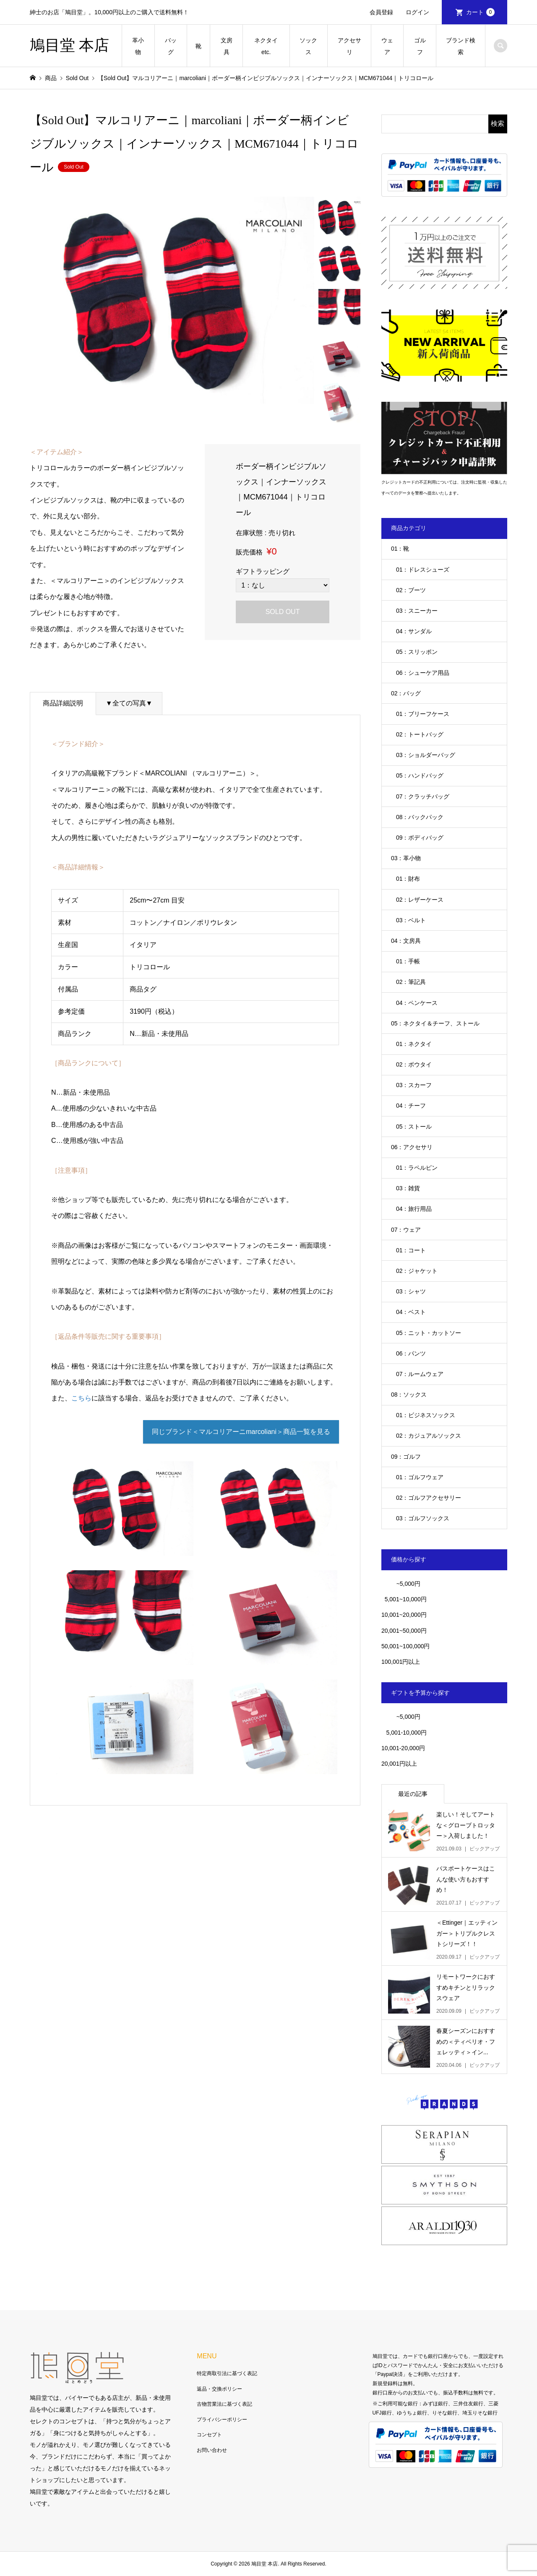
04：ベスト (411, 1312)
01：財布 (408, 878)
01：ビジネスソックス (426, 1415)
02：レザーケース (420, 899)
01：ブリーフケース (423, 713)
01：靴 (400, 548)
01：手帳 (408, 961)
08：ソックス (409, 1394)
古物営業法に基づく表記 (224, 2404)
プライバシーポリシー (222, 2419)
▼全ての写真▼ (129, 703)
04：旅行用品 (414, 1208)
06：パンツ (411, 1353)
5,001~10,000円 (404, 1599)
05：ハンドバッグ (420, 775)
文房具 (226, 46)
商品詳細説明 (63, 703)
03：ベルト (411, 920)
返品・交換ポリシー (219, 2389)
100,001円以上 (400, 1661)
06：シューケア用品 (423, 672)
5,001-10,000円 (404, 1732)
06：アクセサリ (412, 1147)
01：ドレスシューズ (423, 569)
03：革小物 (406, 858)
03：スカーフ (414, 1085)
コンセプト (209, 2435)
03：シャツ (411, 1291)
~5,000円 (408, 1583)
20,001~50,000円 (404, 1630)
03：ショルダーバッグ (426, 755)
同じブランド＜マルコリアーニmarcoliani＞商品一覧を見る (241, 1431)
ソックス (308, 46)
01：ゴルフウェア (420, 1477)
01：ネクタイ (414, 1044)
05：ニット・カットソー (428, 1333)
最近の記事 (413, 1793)
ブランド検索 (460, 46)
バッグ (171, 46)
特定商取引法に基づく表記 (227, 2373)
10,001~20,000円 (404, 1614)
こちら (81, 1398)
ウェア (387, 46)
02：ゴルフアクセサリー (428, 1497)
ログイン (417, 12)
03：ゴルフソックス (423, 1518)
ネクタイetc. (266, 46)
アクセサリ (349, 46)
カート (480, 12)
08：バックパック (420, 817)
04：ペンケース (417, 1002)
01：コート (411, 1250)
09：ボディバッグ (420, 837)
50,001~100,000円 (405, 1646)
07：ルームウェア (420, 1374)
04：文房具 (406, 940)
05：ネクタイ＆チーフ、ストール (435, 1023)
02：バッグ (406, 693)
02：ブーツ (411, 590)
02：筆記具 (411, 981)
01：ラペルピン (417, 1167)
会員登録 (381, 12)
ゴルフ (420, 46)
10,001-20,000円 (403, 1748)
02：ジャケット (417, 1270)
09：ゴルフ (406, 1456)
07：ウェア (406, 1229)
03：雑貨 (408, 1188)
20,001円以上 (399, 1763)
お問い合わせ (212, 2450)
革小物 (138, 46)
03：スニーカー (417, 610)
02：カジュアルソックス (428, 1435)
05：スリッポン (417, 651)
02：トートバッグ (420, 734)
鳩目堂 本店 (69, 45)
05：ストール (414, 1126)
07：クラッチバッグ (423, 796)
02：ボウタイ (414, 1064)
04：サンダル (414, 631)
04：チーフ (411, 1105)
